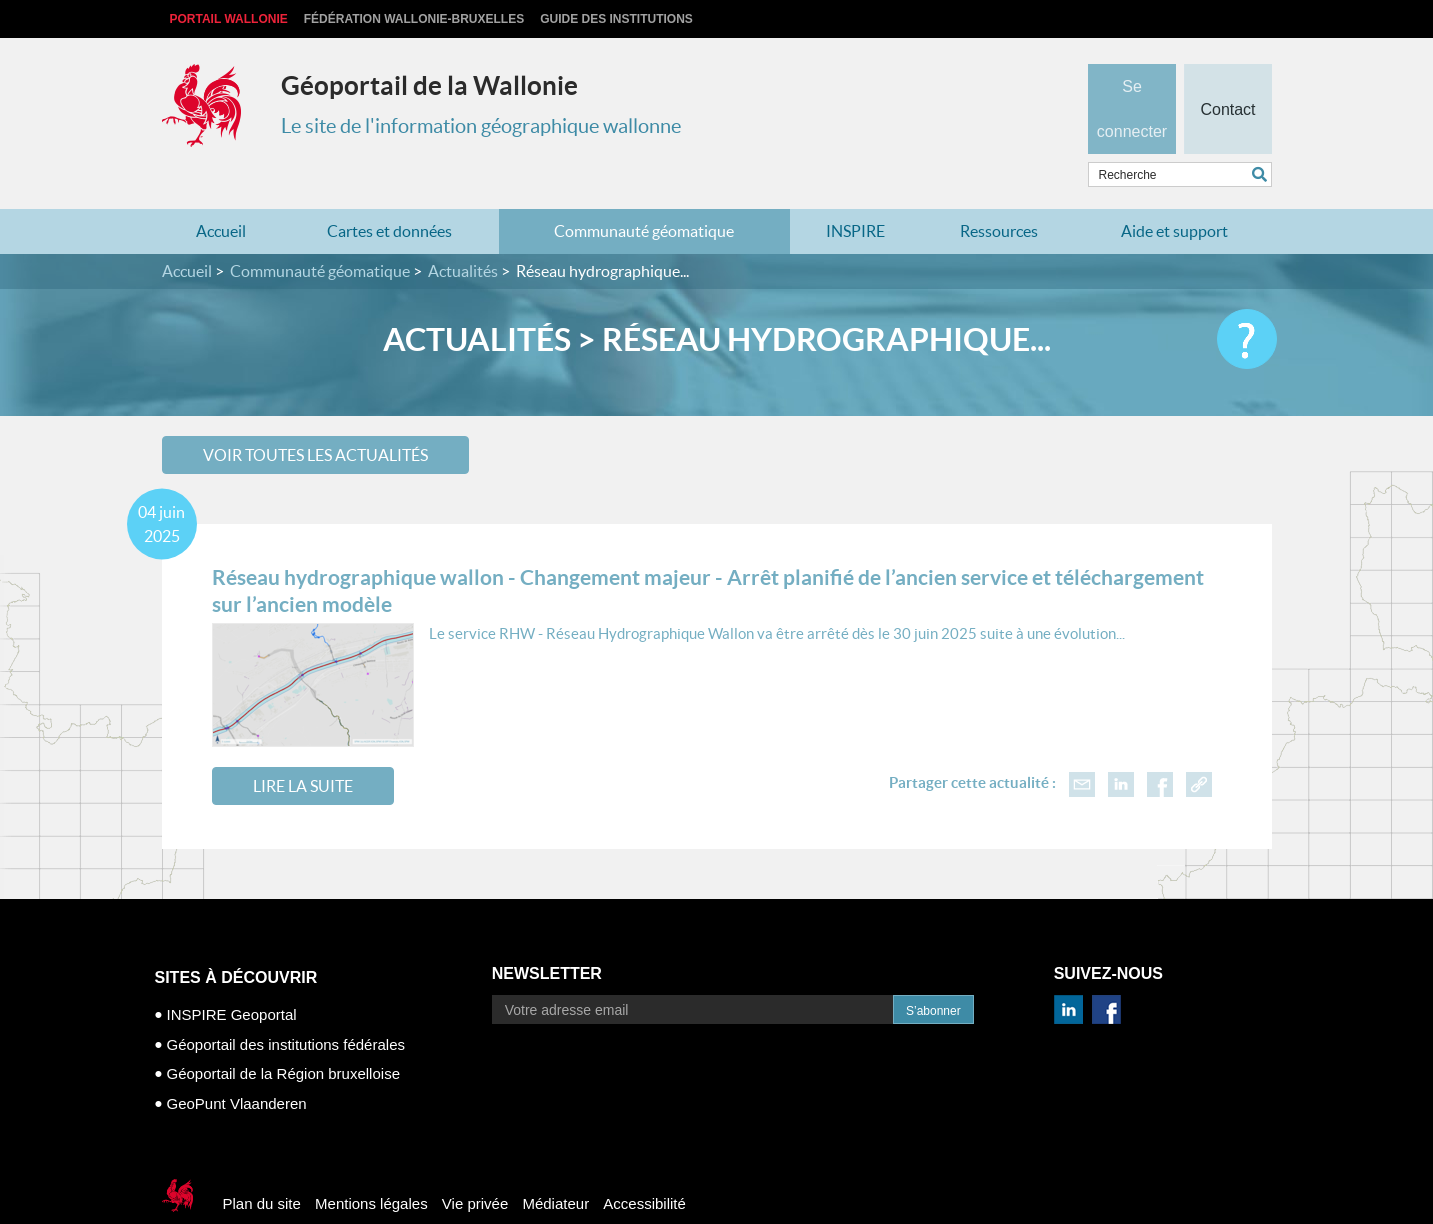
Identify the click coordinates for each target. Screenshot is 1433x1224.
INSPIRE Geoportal (232, 975)
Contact (1227, 76)
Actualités (463, 232)
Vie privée (475, 1164)
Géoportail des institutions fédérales (286, 1004)
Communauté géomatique (644, 192)
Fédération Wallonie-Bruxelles (414, 19)
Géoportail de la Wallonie (429, 85)
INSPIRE (855, 192)
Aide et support (1174, 192)
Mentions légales (371, 1164)
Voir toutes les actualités (315, 415)
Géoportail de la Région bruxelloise (283, 1034)
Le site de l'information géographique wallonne (481, 126)
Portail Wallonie (229, 19)
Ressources (999, 192)
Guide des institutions (616, 19)
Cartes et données (389, 192)
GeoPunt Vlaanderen (237, 1063)
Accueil (221, 192)
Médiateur (555, 1164)
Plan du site (262, 1164)
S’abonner (933, 972)
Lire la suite (303, 747)
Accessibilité (644, 1164)
